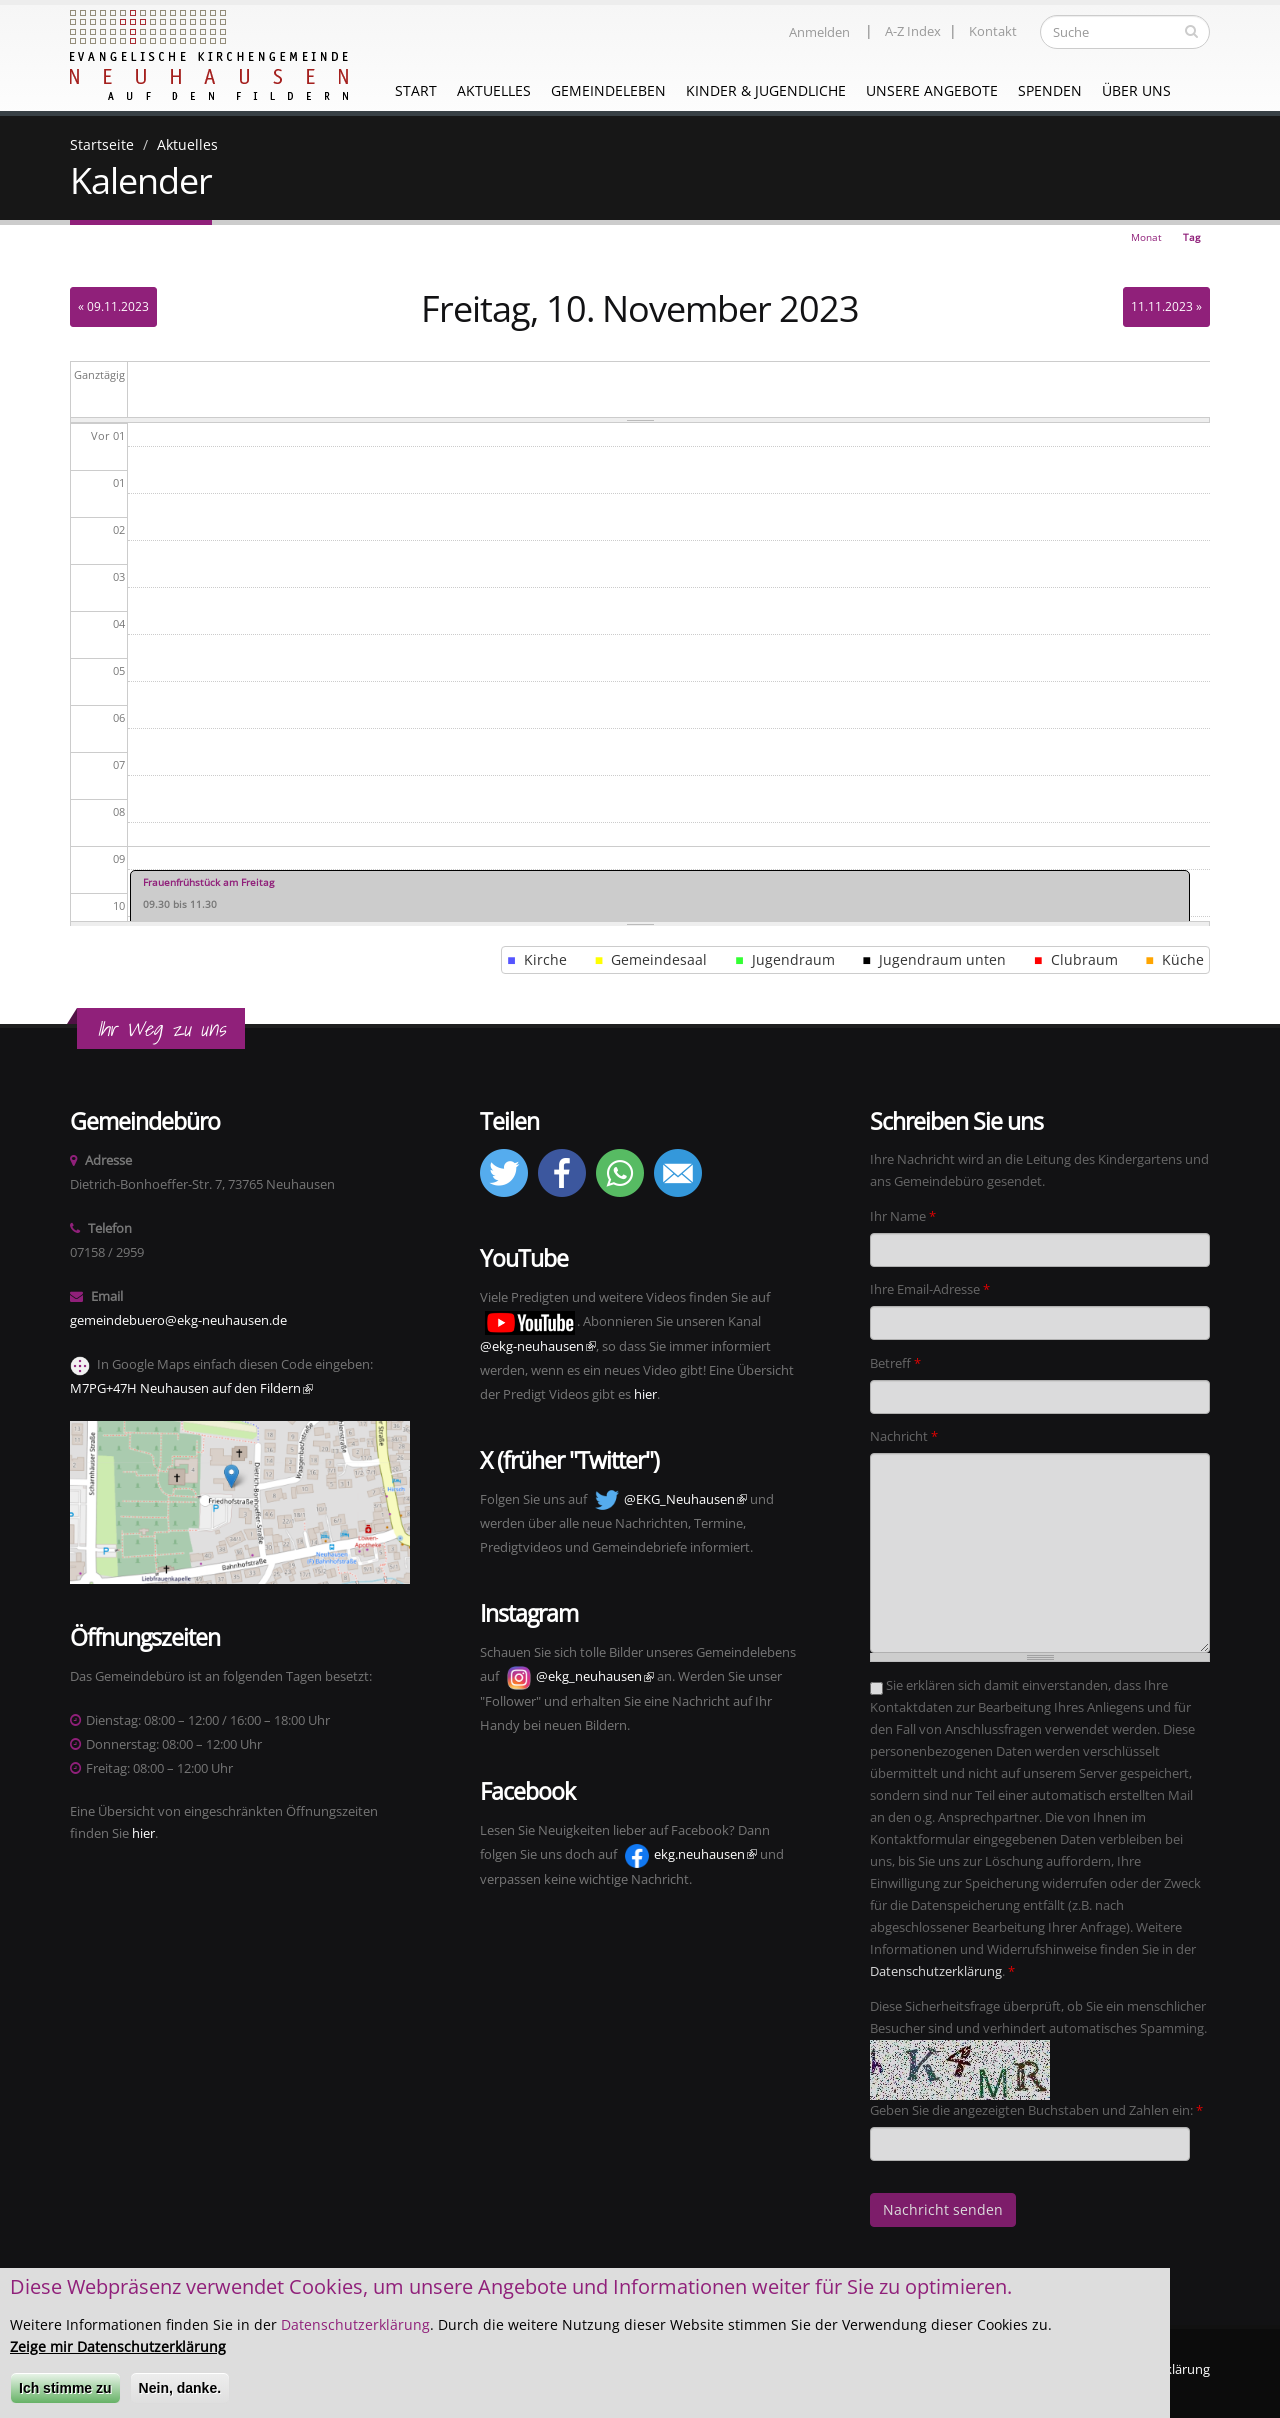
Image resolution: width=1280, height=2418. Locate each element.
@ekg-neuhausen (538, 1346)
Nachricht (904, 1436)
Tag (1196, 239)
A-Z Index (913, 31)
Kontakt (993, 31)
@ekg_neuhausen (595, 1676)
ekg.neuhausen (705, 1854)
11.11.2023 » (1166, 306)
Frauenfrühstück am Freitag (208, 882)
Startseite (102, 144)
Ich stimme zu (65, 2393)
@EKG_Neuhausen (685, 1499)
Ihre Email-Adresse (930, 1289)
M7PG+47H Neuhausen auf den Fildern (191, 1388)
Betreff (895, 1363)
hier (143, 1833)
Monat (1146, 237)
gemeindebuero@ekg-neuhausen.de (178, 1320)
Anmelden (819, 32)
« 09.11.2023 (113, 306)
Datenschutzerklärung (936, 1971)
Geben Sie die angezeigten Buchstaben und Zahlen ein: (1036, 2110)
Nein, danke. (180, 2393)
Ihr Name (903, 1216)
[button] (504, 1192)
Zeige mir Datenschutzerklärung (118, 2351)
